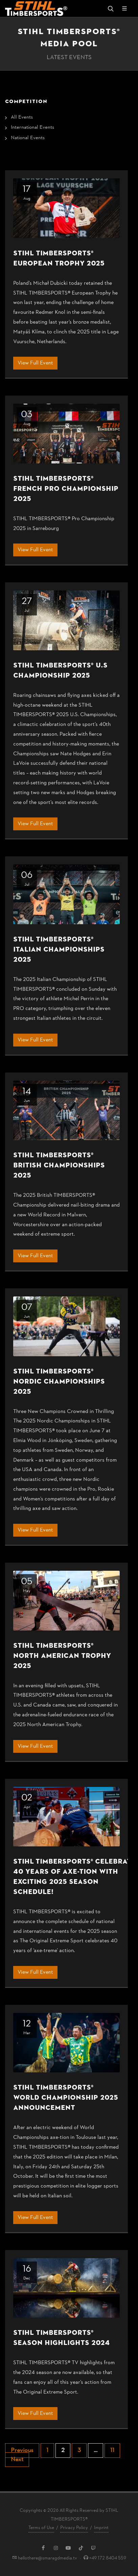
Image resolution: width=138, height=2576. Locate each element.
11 (112, 2450)
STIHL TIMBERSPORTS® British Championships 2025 (59, 1165)
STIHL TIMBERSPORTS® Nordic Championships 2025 (59, 1381)
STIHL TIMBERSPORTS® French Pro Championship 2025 (65, 488)
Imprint (101, 2528)
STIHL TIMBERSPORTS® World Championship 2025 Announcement (65, 2097)
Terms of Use (41, 2528)
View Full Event (35, 363)
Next (17, 2459)
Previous (22, 2450)
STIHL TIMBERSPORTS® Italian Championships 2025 (59, 949)
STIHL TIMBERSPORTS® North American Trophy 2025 (62, 1655)
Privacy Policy (74, 2528)
